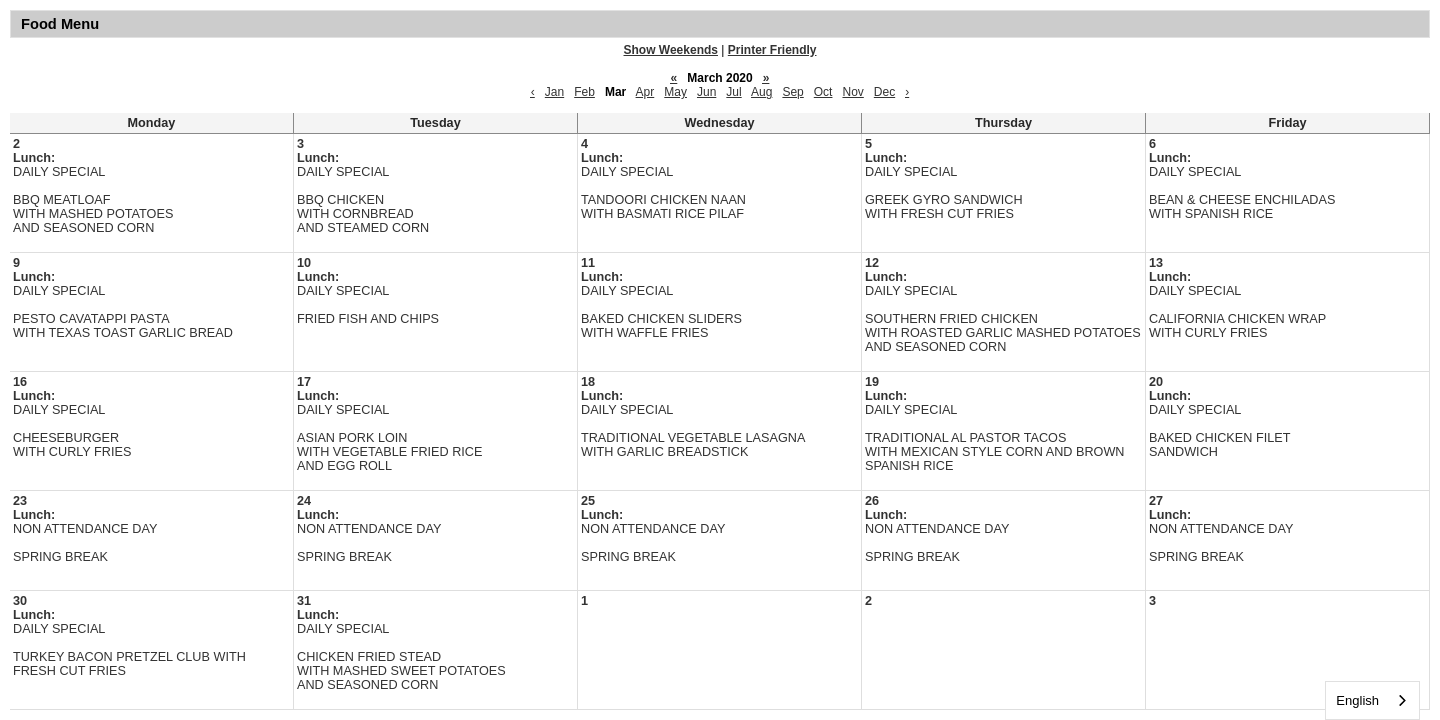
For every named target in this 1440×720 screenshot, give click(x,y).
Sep (792, 92)
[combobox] (1372, 700)
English (1357, 700)
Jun (706, 92)
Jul (733, 92)
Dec (884, 92)
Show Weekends (671, 50)
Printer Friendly (772, 50)
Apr (645, 92)
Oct (823, 92)
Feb (584, 92)
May (675, 92)
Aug (761, 92)
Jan (554, 92)
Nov (852, 92)
